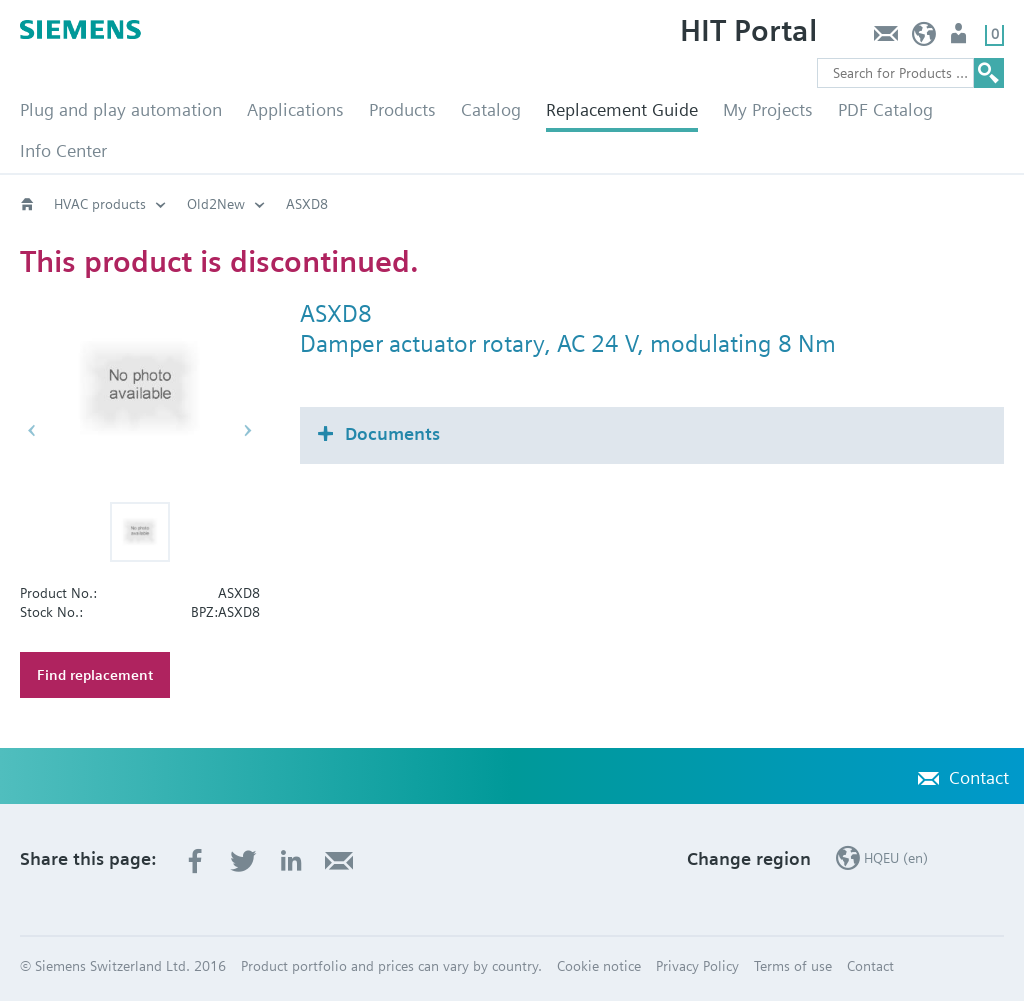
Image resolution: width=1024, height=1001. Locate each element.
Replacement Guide (622, 109)
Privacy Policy (697, 966)
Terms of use (793, 966)
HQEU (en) (924, 38)
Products (402, 109)
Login (960, 38)
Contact (885, 38)
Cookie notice (599, 966)
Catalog (491, 109)
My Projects (768, 109)
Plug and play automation (121, 109)
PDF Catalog (885, 109)
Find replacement (95, 675)
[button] (140, 532)
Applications (295, 109)
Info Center (63, 150)
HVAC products (100, 204)
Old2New (216, 204)
